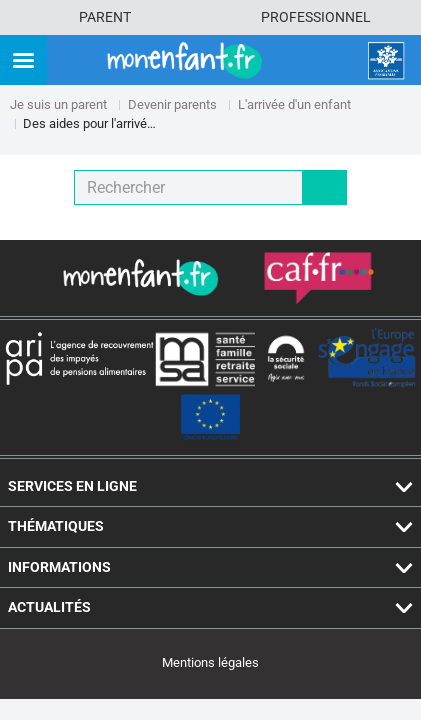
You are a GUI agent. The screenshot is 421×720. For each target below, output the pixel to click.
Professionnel (316, 17)
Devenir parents (172, 104)
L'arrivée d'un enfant (294, 104)
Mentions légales (210, 662)
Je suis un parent (58, 104)
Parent (105, 17)
